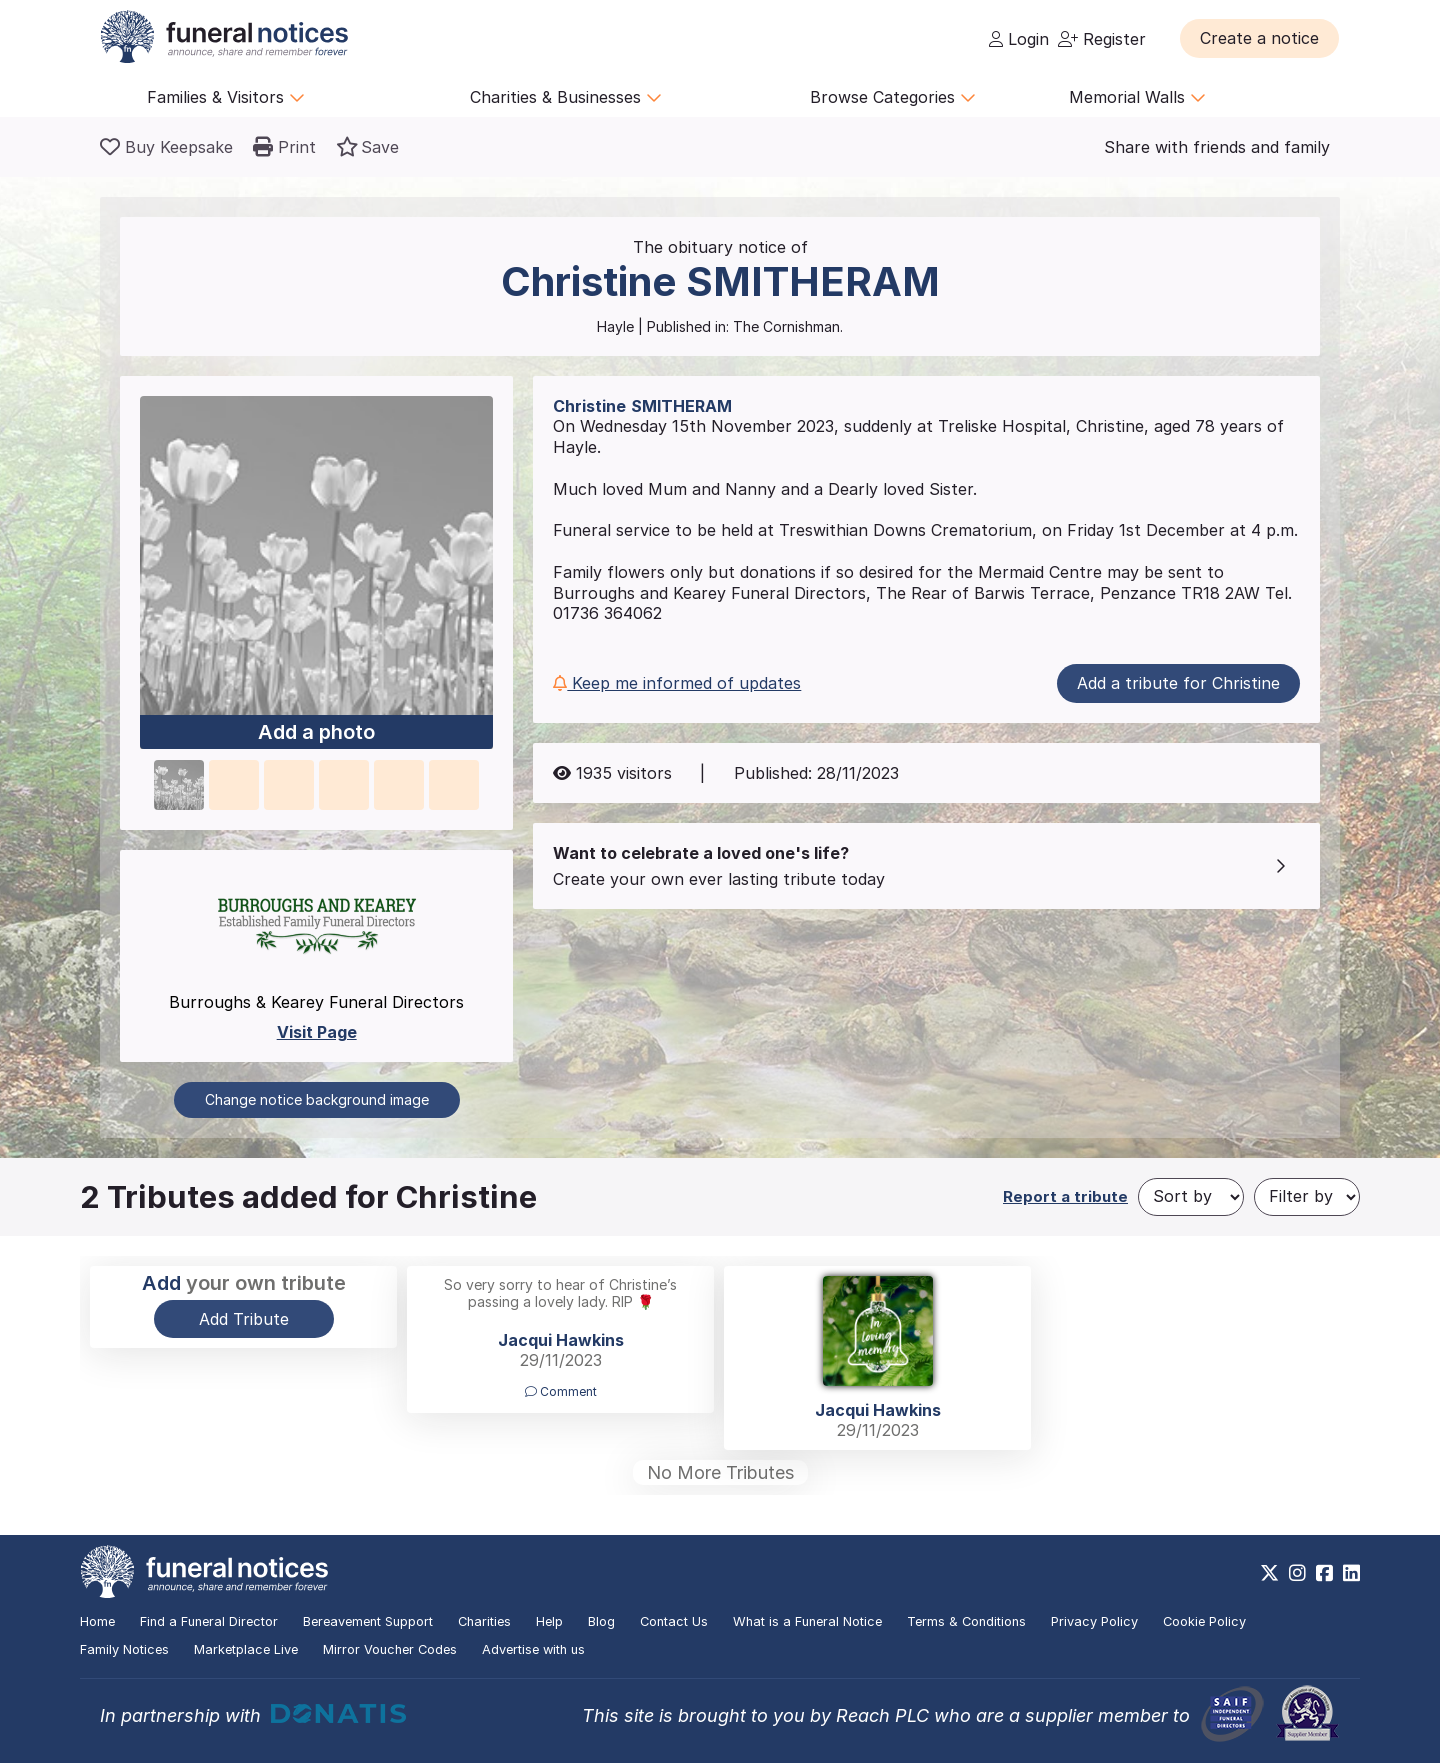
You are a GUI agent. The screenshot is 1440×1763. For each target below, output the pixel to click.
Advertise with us (533, 1649)
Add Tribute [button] (244, 1319)
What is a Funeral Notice (807, 1621)
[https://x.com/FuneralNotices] (1269, 1573)
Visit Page (317, 1032)
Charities (484, 1621)
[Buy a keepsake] (166, 147)
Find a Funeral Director (209, 1621)
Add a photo (316, 733)
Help (549, 1621)
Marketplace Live (246, 1649)
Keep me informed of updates (677, 683)
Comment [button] (561, 1391)
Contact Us (674, 1621)
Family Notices (124, 1649)
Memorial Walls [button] (1137, 97)
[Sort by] (1191, 1197)
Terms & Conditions (966, 1621)
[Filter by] (1307, 1197)
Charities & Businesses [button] (566, 97)
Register (1102, 39)
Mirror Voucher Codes (390, 1649)
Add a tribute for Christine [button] (1178, 683)
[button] (1259, 38)
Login (1019, 39)
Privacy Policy (1094, 1621)
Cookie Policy (1204, 1621)
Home (97, 1621)
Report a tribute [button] (1065, 1196)
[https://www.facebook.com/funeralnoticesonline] (1324, 1573)
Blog (601, 1621)
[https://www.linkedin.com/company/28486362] (1351, 1573)
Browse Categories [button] (893, 97)
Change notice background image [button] (317, 1099)
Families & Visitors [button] (226, 97)
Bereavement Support (368, 1621)
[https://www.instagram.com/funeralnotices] (1297, 1573)
